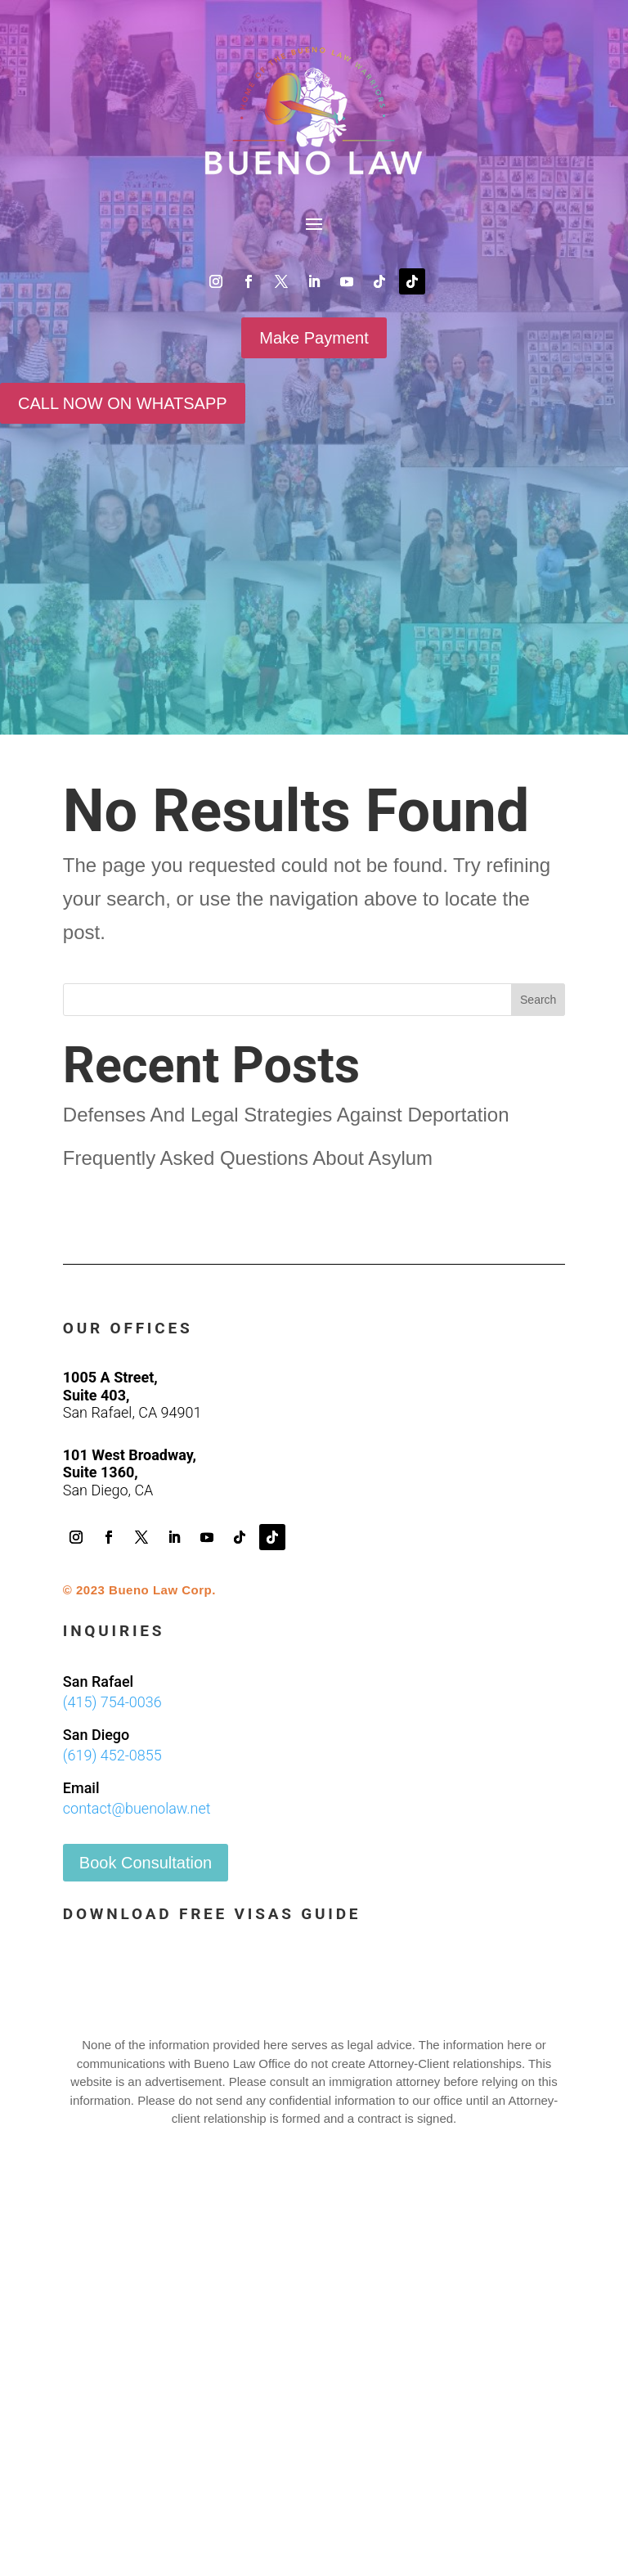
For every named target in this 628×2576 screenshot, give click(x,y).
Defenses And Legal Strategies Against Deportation (286, 1115)
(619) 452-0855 (112, 1755)
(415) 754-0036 (112, 1702)
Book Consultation (145, 1863)
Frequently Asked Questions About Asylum (248, 1158)
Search (538, 999)
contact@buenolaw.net (137, 1808)
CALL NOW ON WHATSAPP (122, 403)
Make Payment (313, 338)
